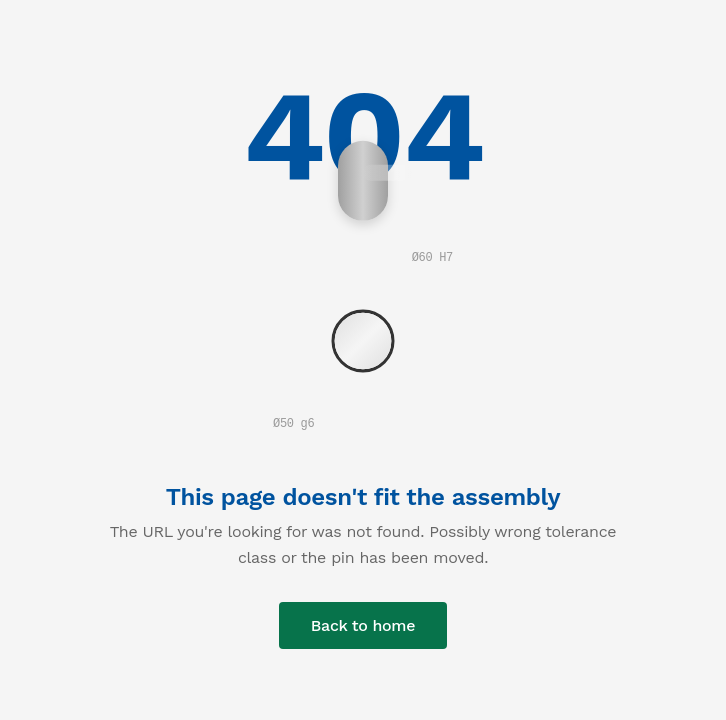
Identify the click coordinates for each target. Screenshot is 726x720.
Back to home (363, 625)
